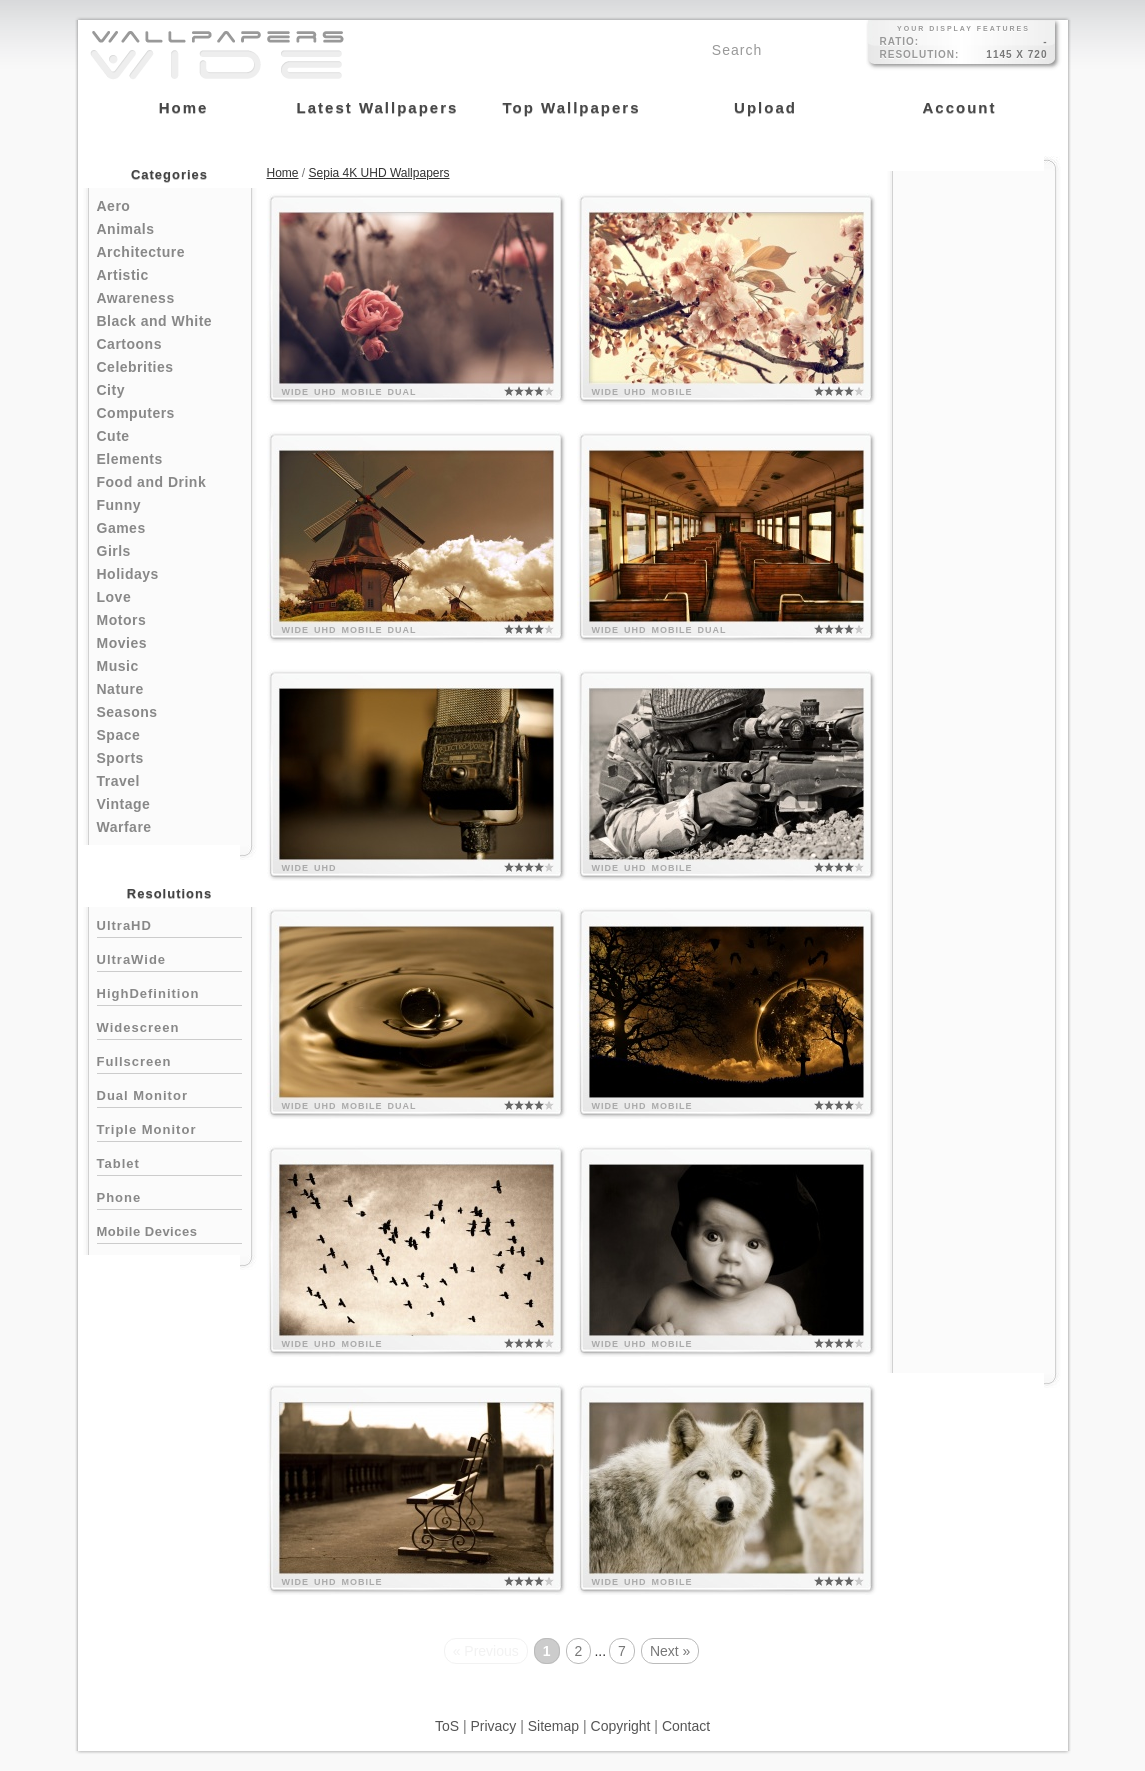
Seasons (127, 712)
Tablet (169, 1161)
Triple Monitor (169, 1127)
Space (119, 735)
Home (283, 173)
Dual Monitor (169, 1093)
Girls (114, 551)
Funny (119, 505)
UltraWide (169, 957)
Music (118, 666)
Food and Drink (152, 482)
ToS (447, 1726)
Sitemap (553, 1726)
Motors (122, 620)
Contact (686, 1726)
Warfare (124, 827)
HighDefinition (169, 991)
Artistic (123, 275)
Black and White (155, 321)
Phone (169, 1195)
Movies (122, 643)
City (111, 390)
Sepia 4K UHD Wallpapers (379, 173)
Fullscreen (169, 1059)
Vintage (124, 804)
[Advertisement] (974, 472)
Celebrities (135, 367)
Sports (120, 758)
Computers (136, 413)
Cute (113, 436)
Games (121, 528)
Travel (118, 781)
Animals (126, 229)
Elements (130, 459)
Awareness (136, 298)
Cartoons (129, 344)
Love (114, 597)
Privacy (493, 1726)
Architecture (141, 252)
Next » (670, 1651)
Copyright (621, 1726)
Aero (114, 206)
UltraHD (169, 923)
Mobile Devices (147, 1231)
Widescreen (169, 1025)
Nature (120, 689)
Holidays (128, 574)
